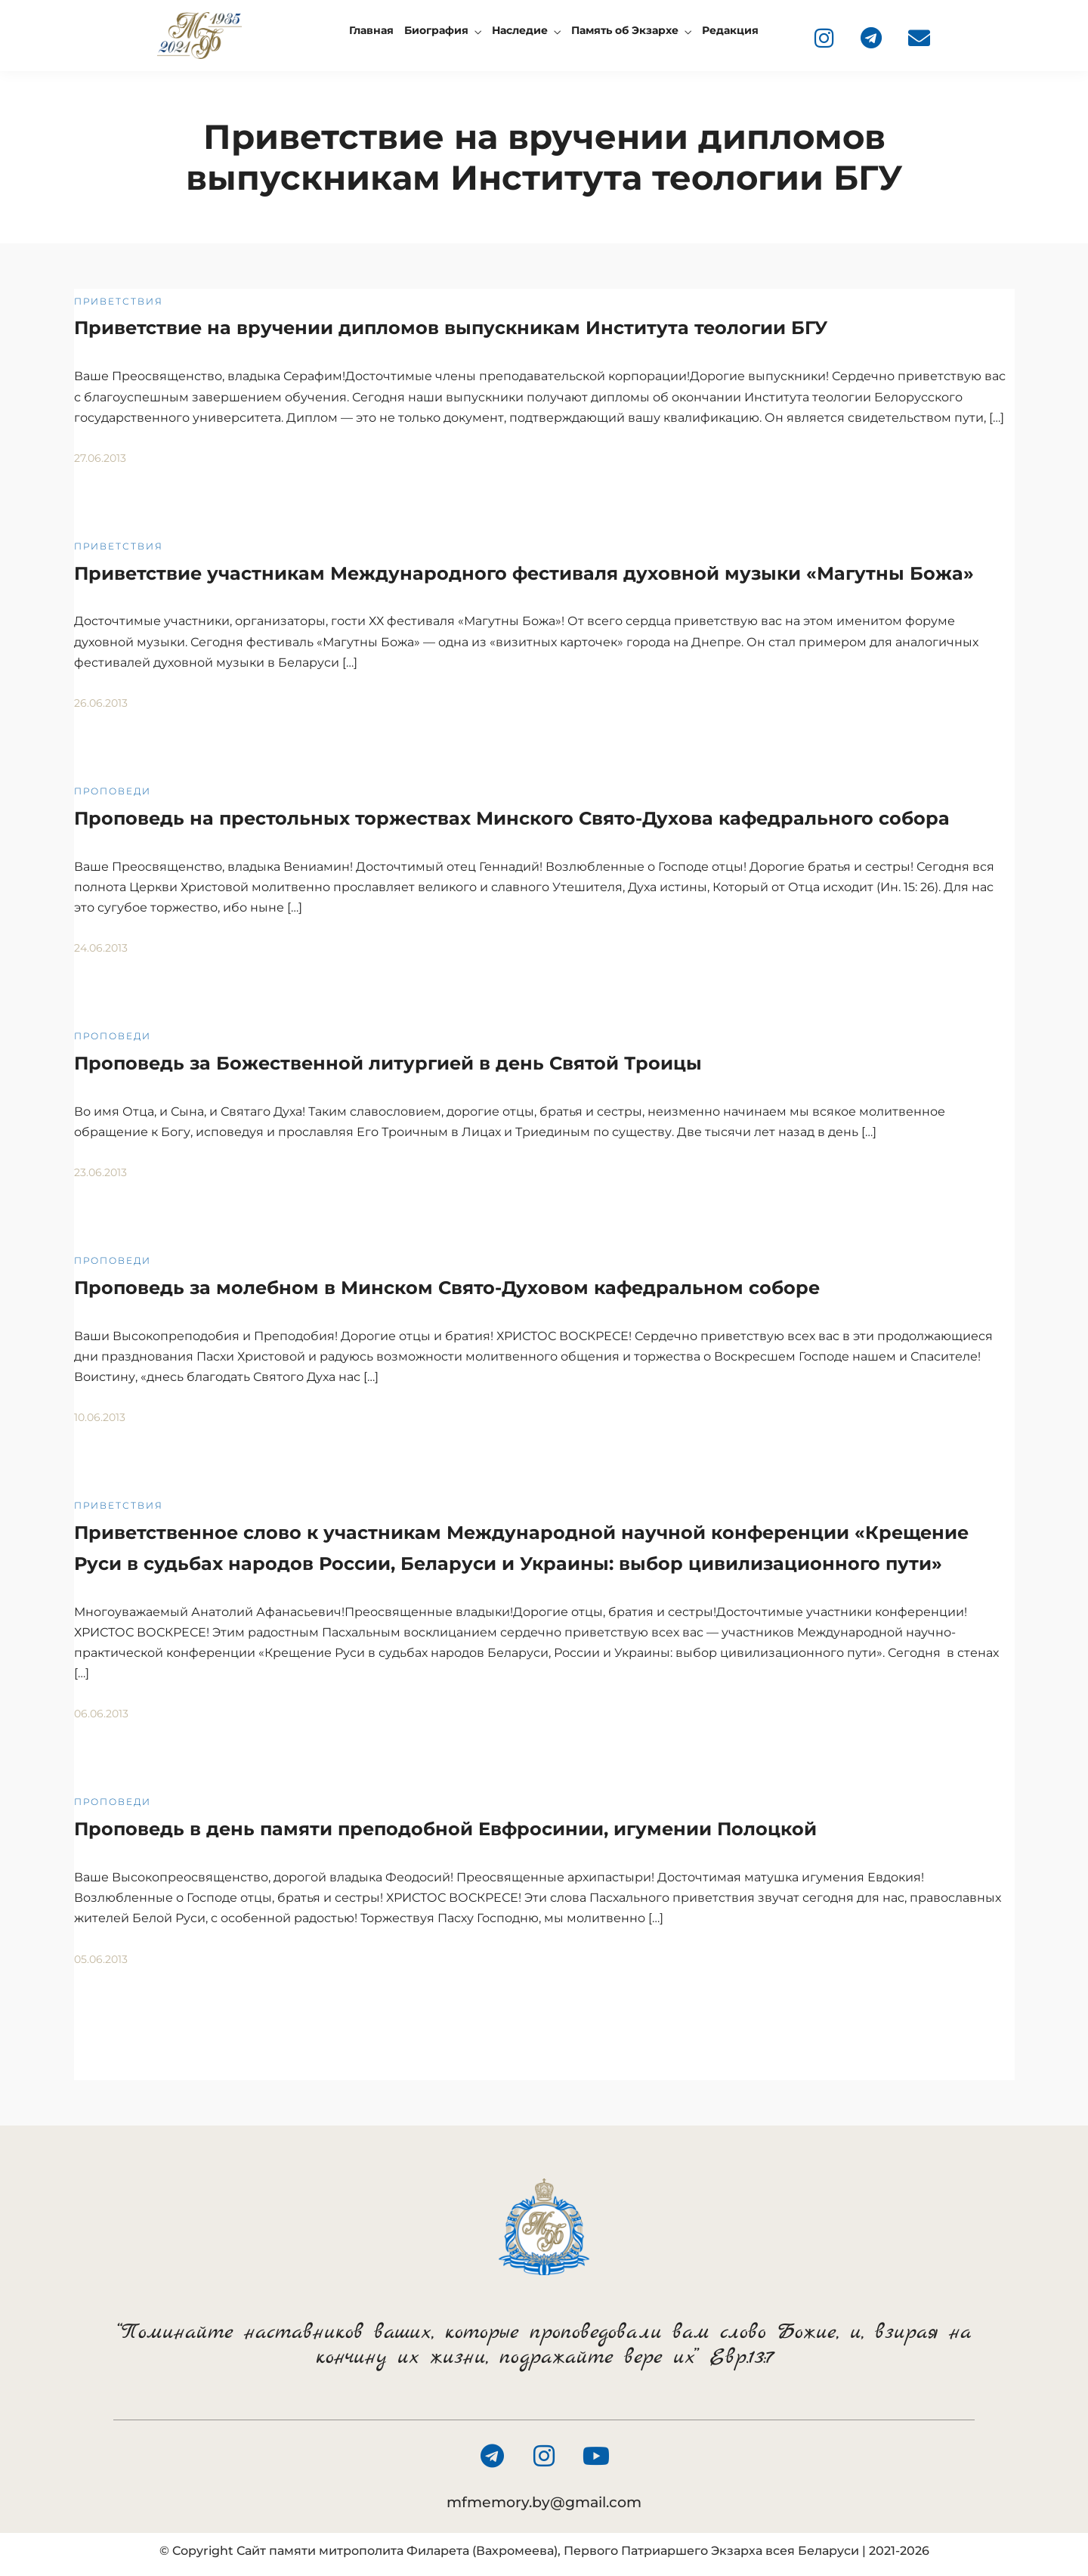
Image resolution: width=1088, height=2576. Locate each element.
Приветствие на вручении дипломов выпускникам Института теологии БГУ (450, 328)
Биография (436, 30)
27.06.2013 (100, 458)
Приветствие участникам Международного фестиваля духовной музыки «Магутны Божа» (524, 573)
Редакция (730, 30)
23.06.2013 (100, 1172)
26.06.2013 (101, 703)
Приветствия (118, 301)
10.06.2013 (99, 1417)
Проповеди (112, 791)
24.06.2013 (101, 948)
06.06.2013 (101, 1713)
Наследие (520, 30)
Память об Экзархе (624, 30)
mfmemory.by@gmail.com (544, 2502)
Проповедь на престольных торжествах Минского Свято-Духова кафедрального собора (512, 818)
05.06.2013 (101, 1959)
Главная (371, 30)
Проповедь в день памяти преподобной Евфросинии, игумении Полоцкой (445, 1829)
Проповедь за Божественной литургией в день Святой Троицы (388, 1063)
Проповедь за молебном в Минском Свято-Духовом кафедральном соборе (447, 1288)
